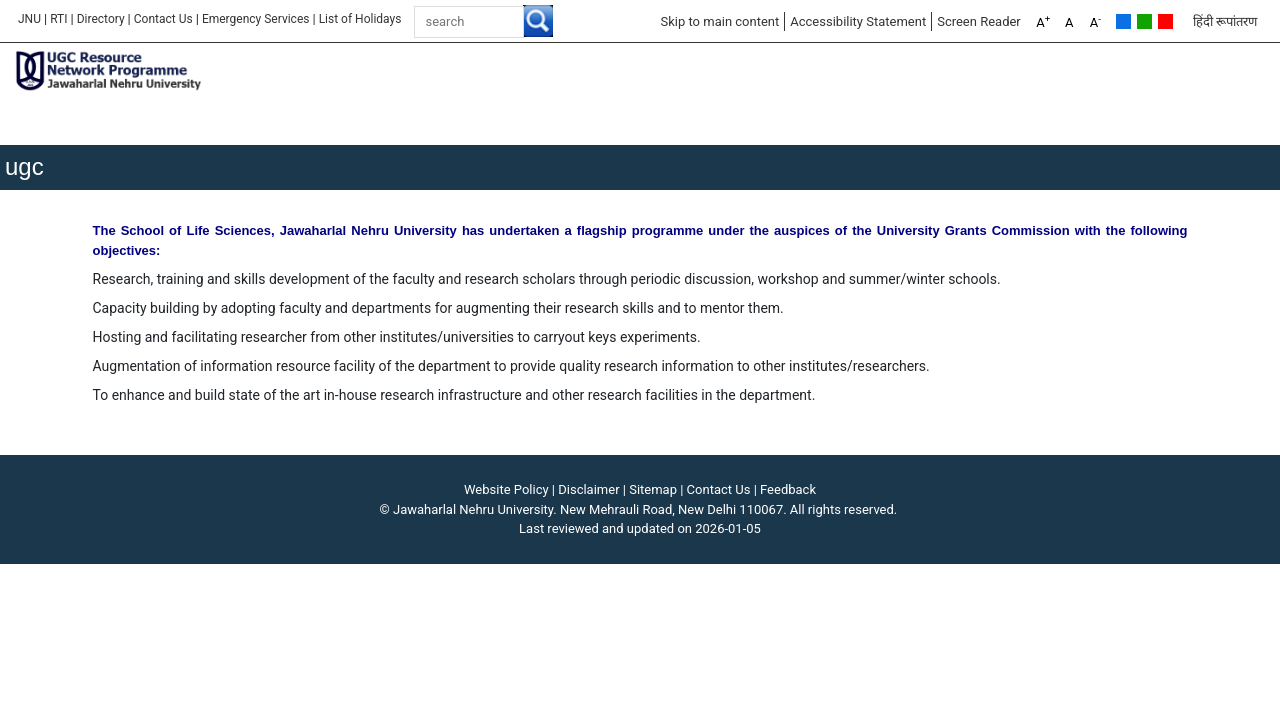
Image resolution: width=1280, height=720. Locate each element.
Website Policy (506, 489)
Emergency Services (256, 19)
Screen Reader (979, 21)
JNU (29, 19)
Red (1165, 21)
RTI (58, 19)
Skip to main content (719, 21)
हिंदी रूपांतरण (1225, 21)
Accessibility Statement (858, 21)
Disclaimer (588, 489)
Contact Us (163, 19)
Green (1144, 21)
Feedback (788, 489)
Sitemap (653, 489)
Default (1123, 21)
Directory (101, 19)
